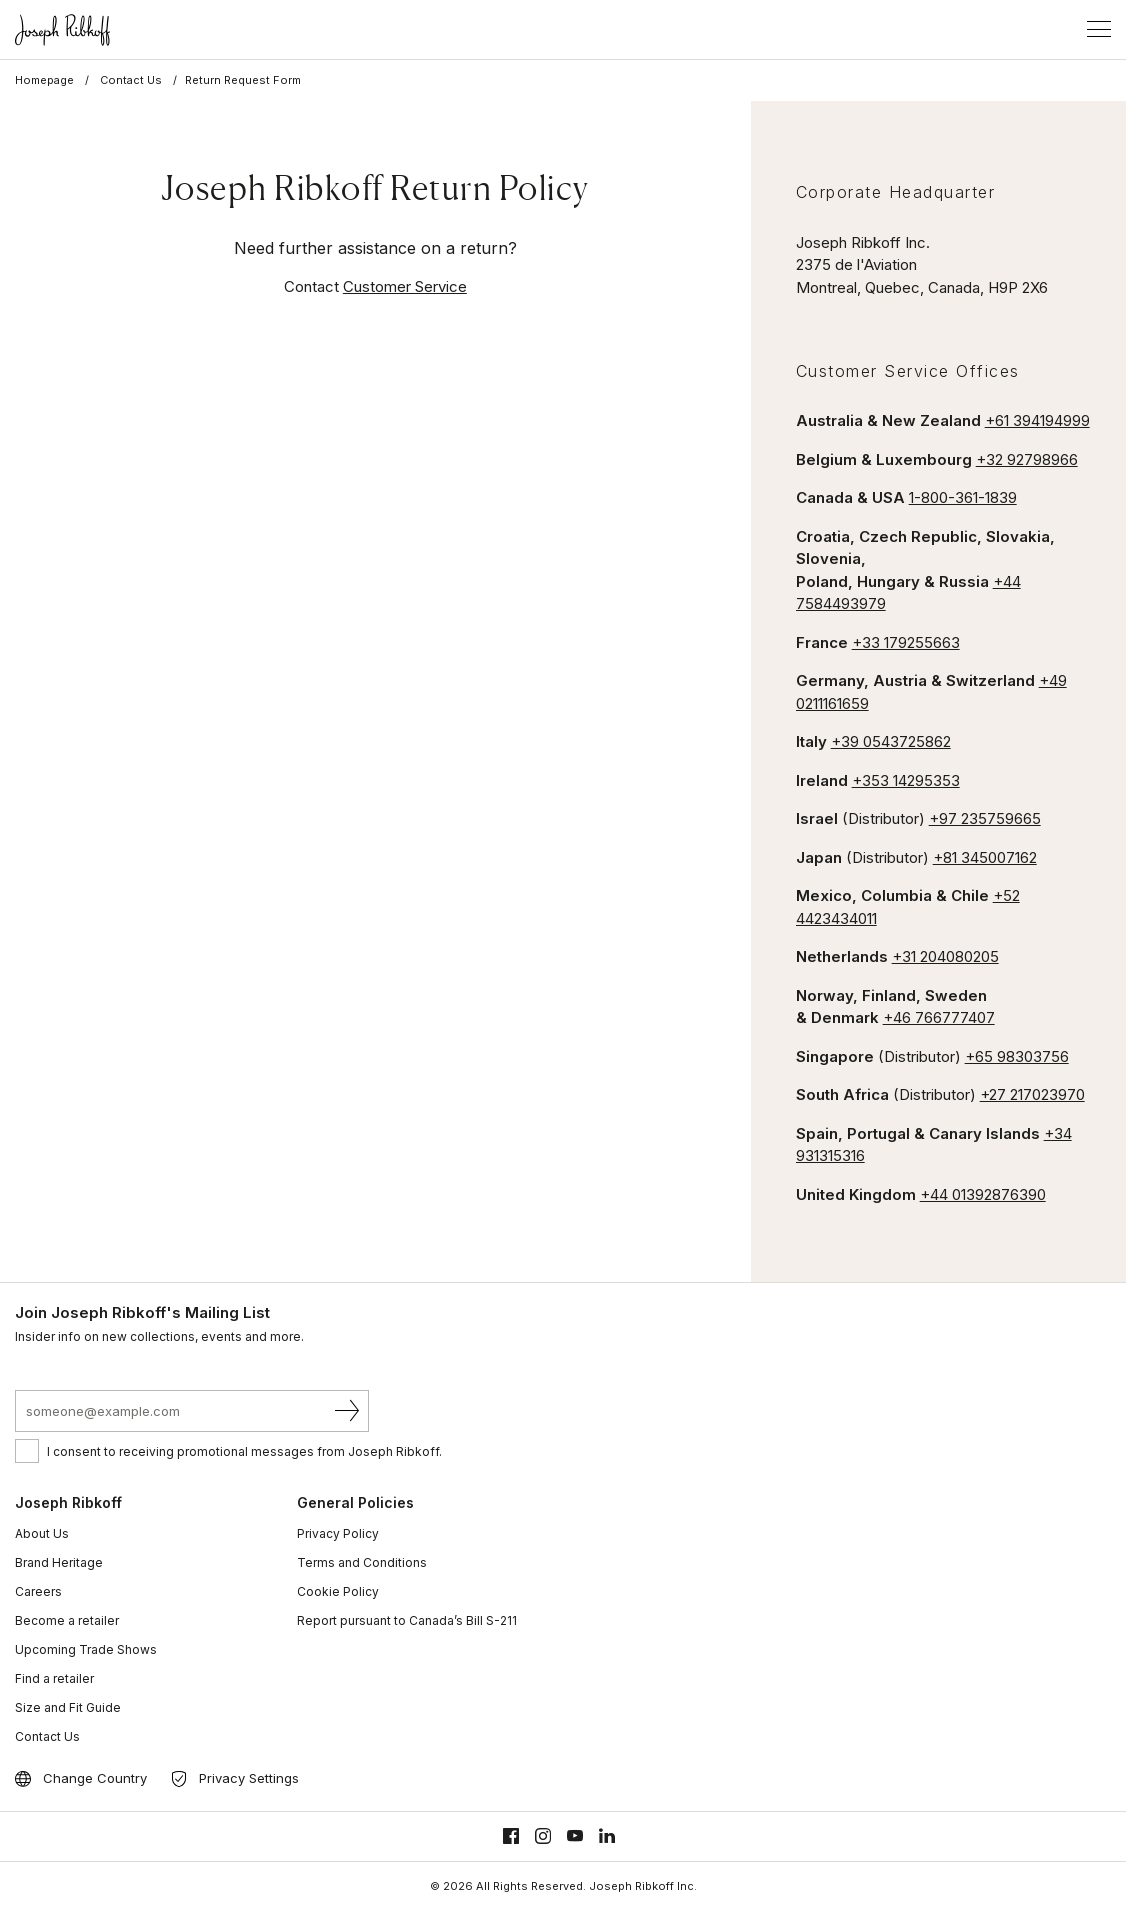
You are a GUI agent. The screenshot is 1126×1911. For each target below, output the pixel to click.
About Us (42, 1533)
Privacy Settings (249, 1778)
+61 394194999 (1037, 420)
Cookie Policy (338, 1591)
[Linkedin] (607, 1836)
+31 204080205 (945, 956)
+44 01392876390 (983, 1194)
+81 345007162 (985, 857)
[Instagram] (543, 1836)
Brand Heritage (59, 1562)
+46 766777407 (939, 1017)
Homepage (44, 80)
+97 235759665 (985, 818)
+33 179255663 (906, 642)
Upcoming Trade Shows (86, 1649)
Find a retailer (54, 1678)
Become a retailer (67, 1620)
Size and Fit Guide (68, 1707)
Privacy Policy (338, 1533)
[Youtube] (575, 1836)
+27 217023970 (1032, 1094)
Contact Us (131, 80)
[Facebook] (511, 1836)
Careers (38, 1591)
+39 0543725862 (891, 741)
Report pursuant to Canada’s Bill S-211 (407, 1620)
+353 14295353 (906, 780)
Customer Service (405, 286)
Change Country (95, 1778)
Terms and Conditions (362, 1562)
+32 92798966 (1027, 459)
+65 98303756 (1017, 1056)
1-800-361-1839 (963, 497)
